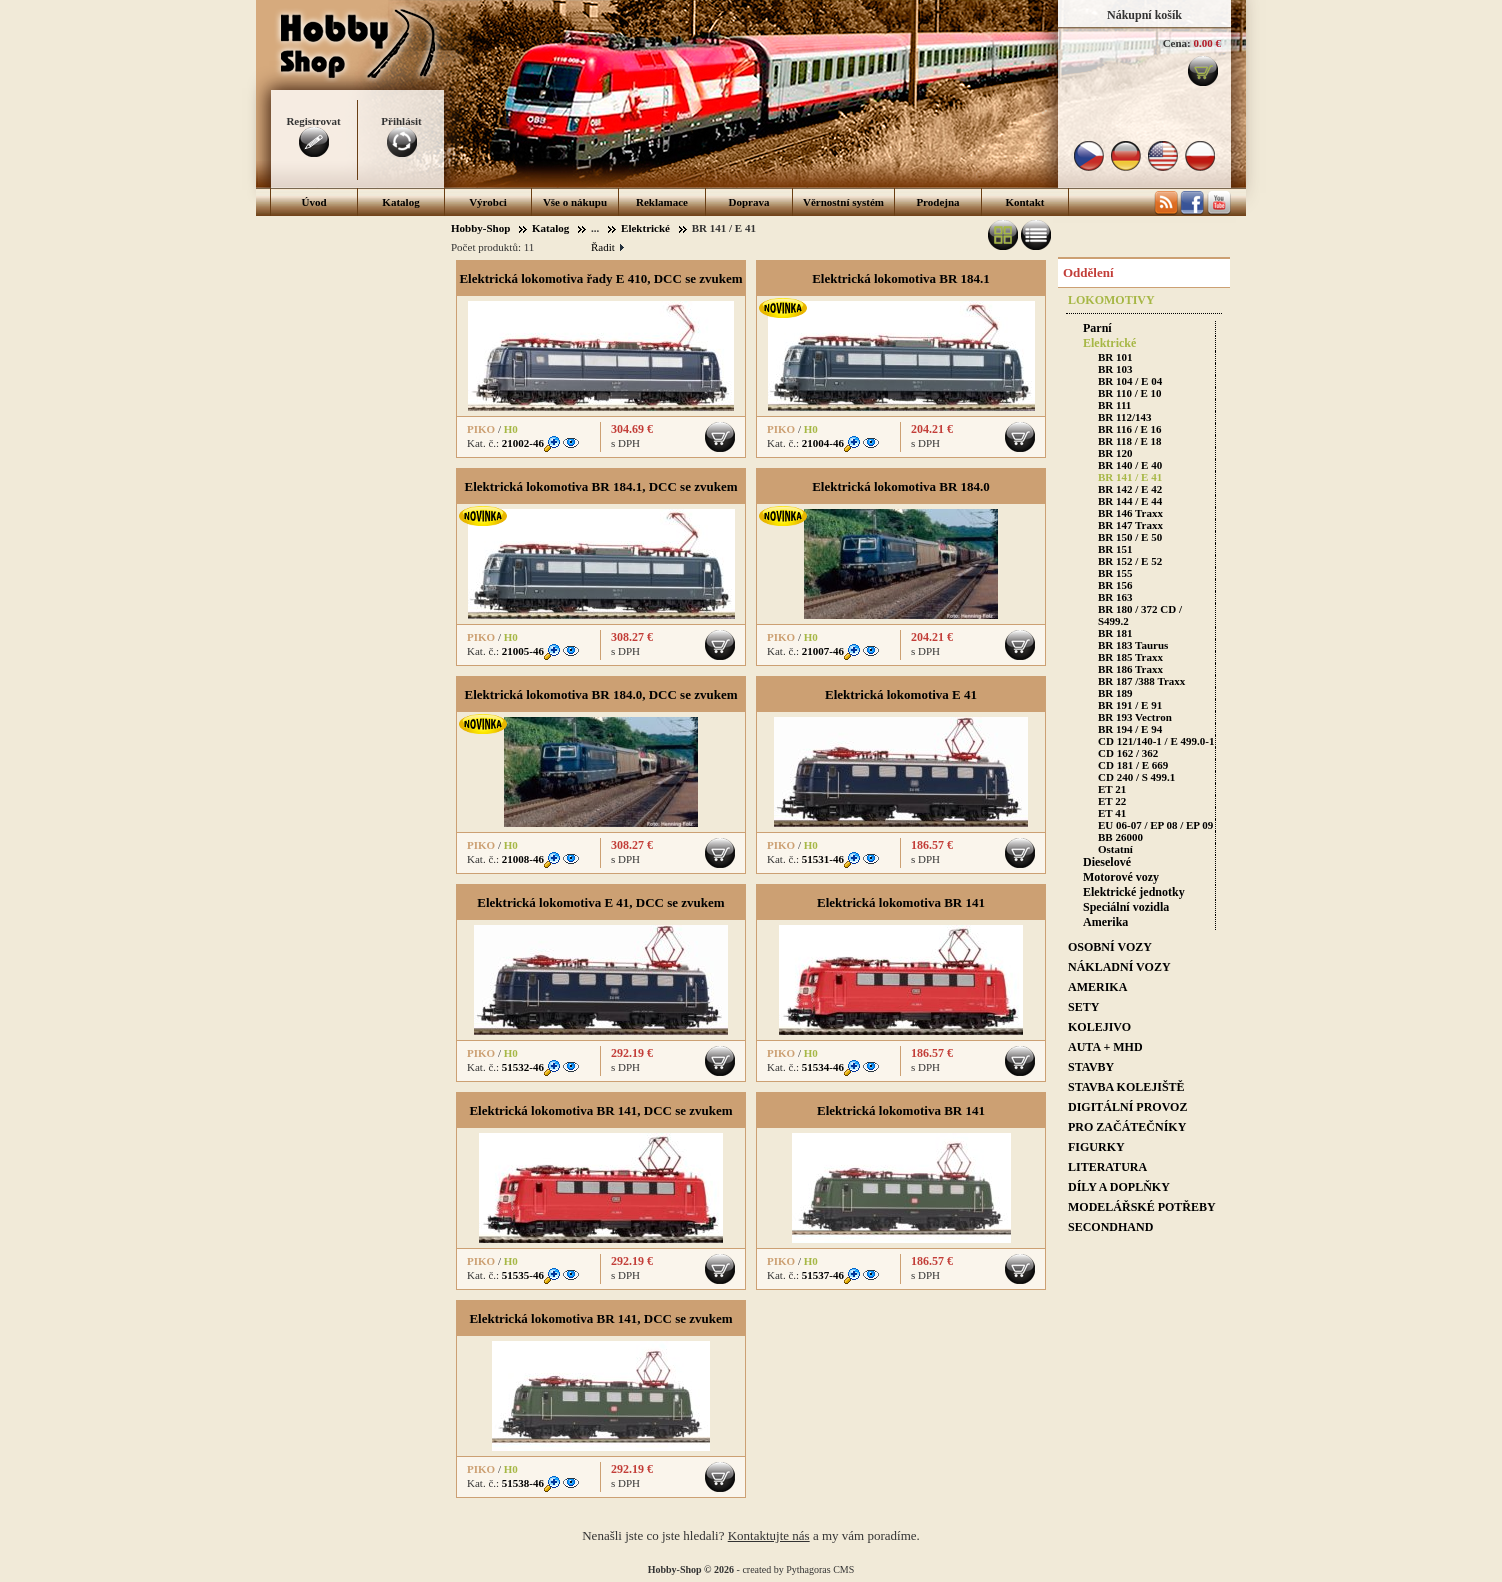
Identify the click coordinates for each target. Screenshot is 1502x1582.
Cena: (1177, 43)
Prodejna (937, 202)
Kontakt (1024, 202)
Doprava (749, 202)
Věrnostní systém (843, 202)
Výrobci (488, 202)
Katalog (400, 202)
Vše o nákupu (575, 202)
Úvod (313, 202)
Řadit (607, 247)
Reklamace (662, 202)
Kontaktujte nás (769, 1535)
